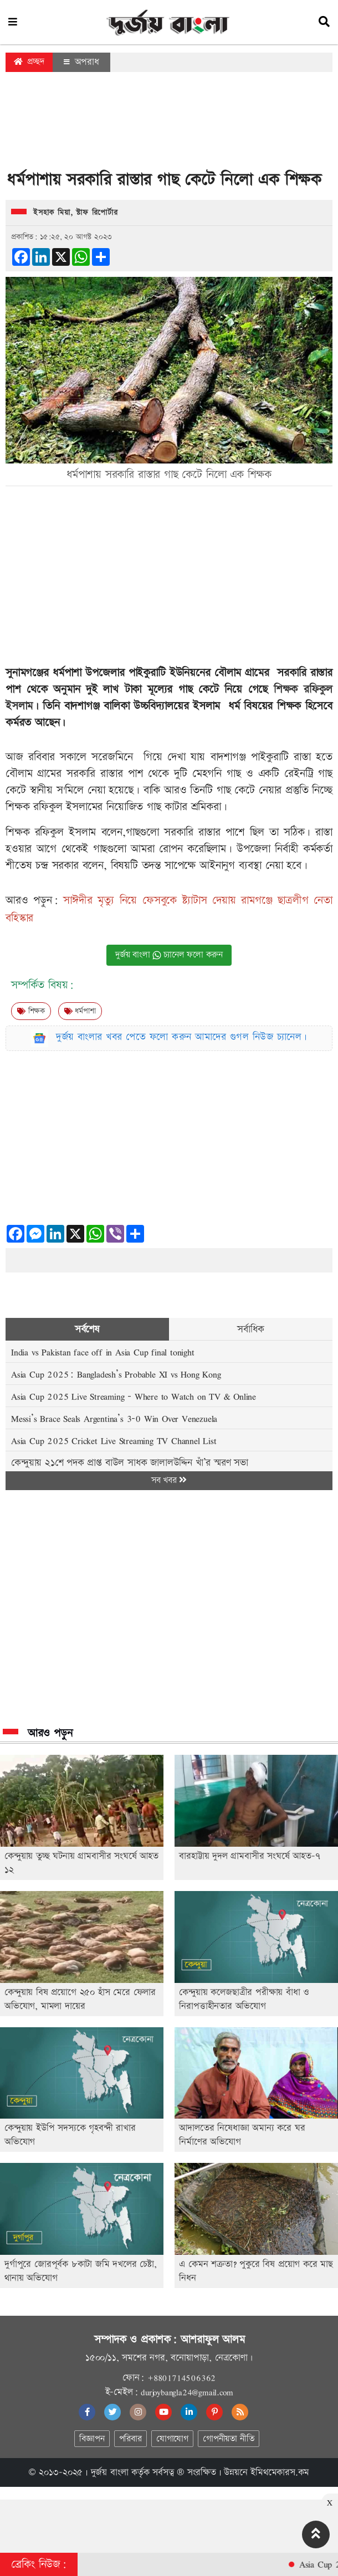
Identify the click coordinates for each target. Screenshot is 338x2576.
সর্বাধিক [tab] (250, 1329)
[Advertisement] (169, 124)
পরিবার (130, 2439)
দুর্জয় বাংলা (110, 2472)
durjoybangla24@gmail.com (187, 2392)
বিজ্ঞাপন (91, 2439)
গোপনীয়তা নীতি (228, 2439)
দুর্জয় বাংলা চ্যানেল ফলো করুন (169, 955)
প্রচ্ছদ (29, 61)
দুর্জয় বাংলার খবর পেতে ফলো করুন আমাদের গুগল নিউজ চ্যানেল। (182, 1037)
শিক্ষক (31, 1011)
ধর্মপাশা (80, 1011)
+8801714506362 (181, 2377)
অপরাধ (81, 62)
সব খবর (169, 1480)
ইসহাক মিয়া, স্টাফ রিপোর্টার (75, 212)
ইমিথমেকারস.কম (279, 2472)
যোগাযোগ (172, 2439)
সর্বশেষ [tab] (87, 1329)
